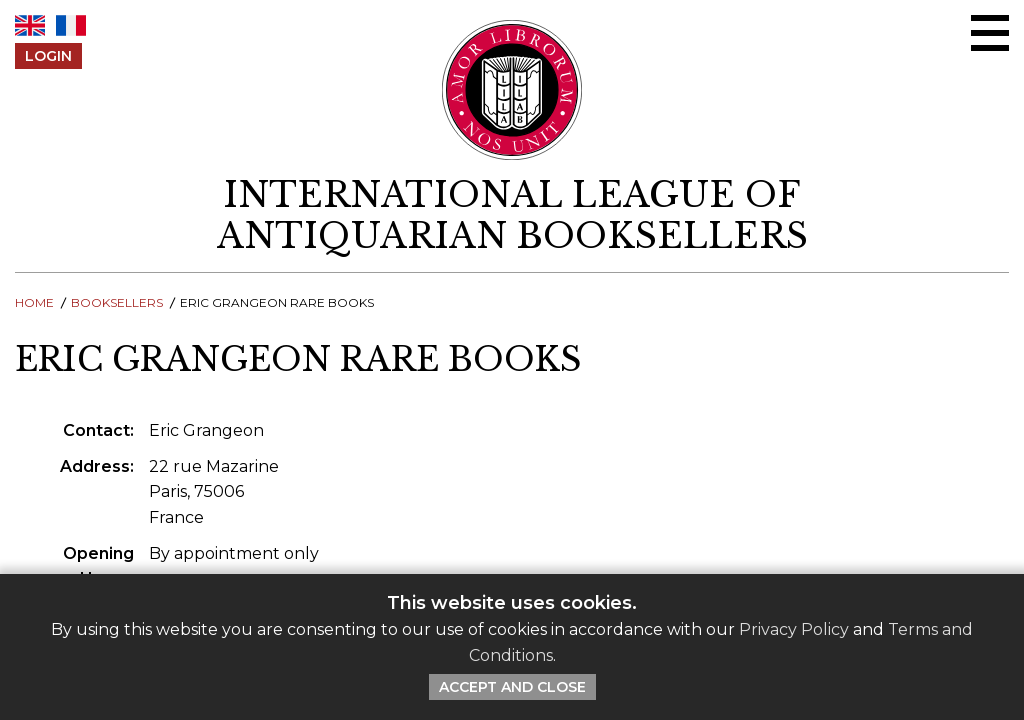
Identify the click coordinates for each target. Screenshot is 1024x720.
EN (30, 25)
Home (34, 302)
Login (48, 56)
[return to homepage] (512, 216)
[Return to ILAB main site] (512, 90)
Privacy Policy (794, 629)
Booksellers (117, 302)
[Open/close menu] (990, 33)
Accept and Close (512, 687)
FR (71, 25)
